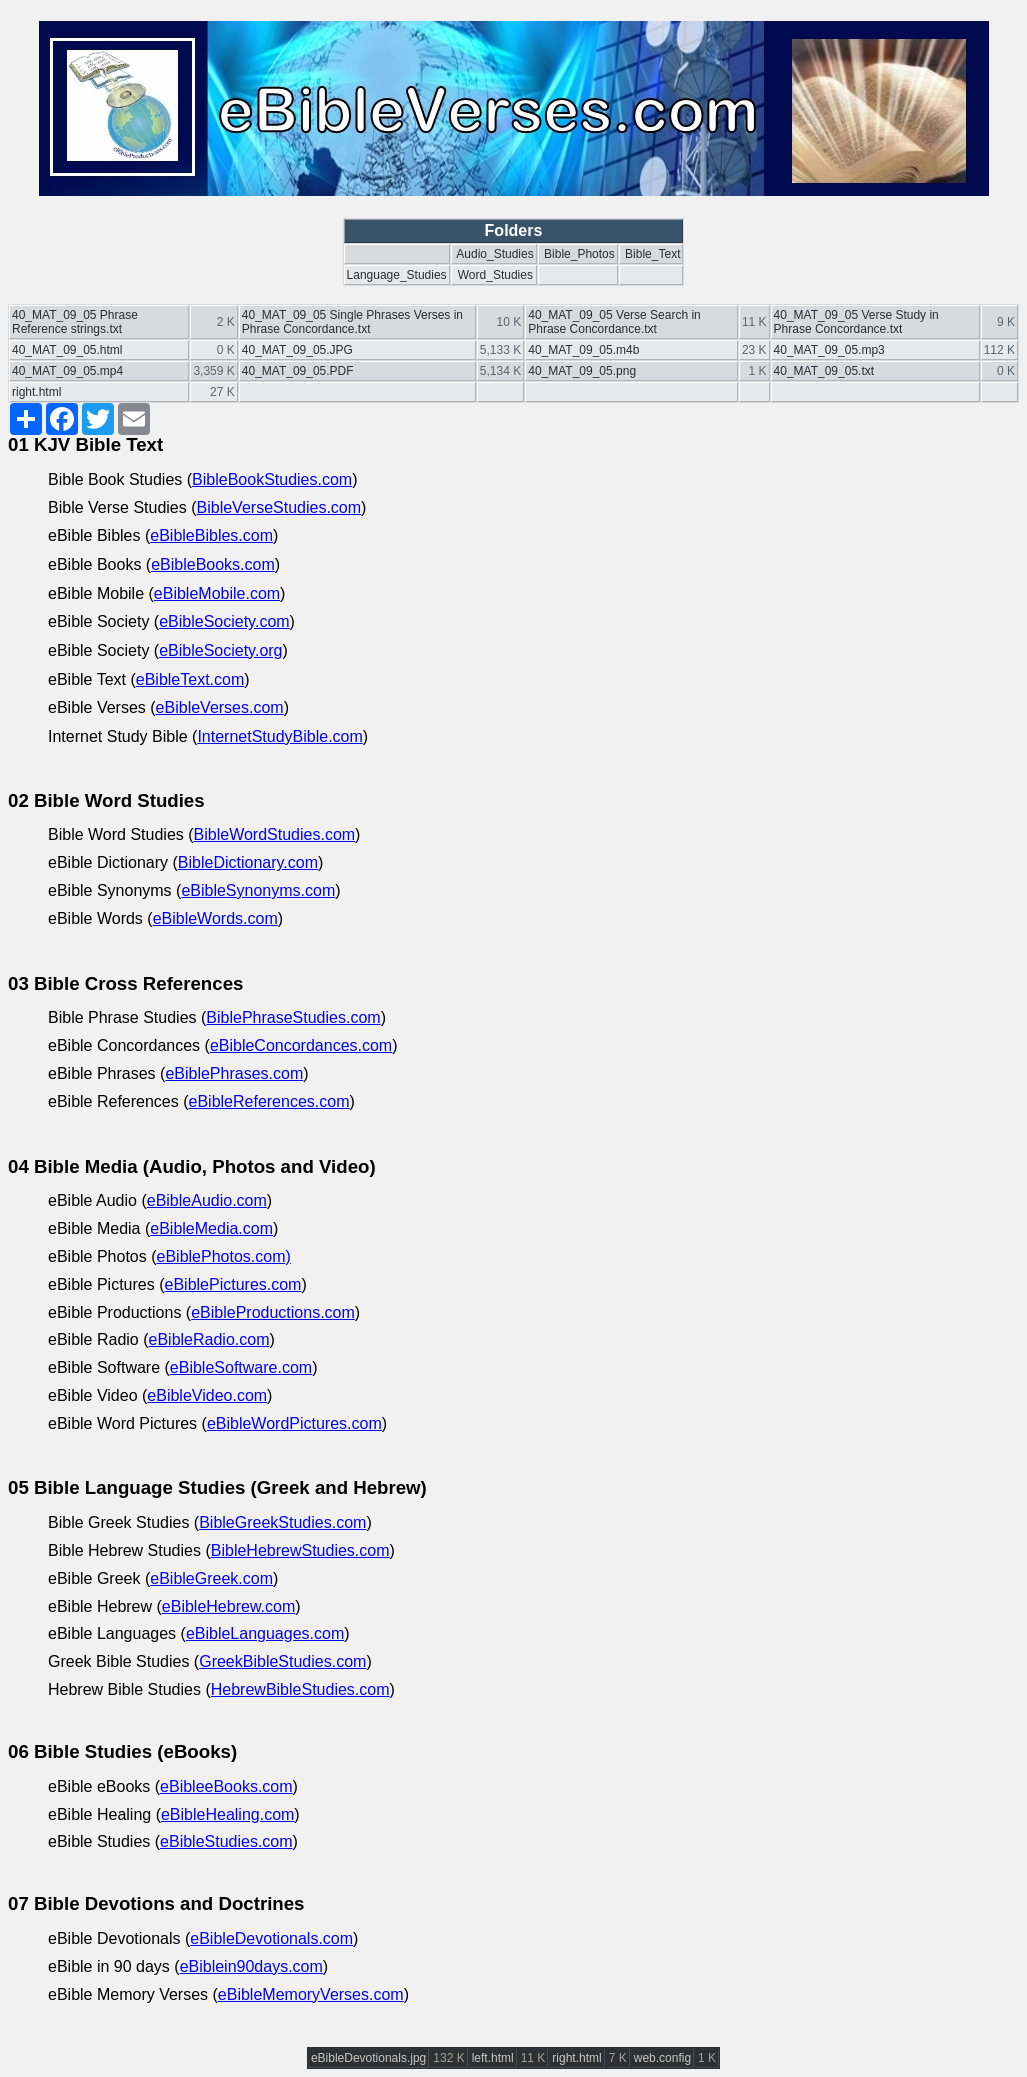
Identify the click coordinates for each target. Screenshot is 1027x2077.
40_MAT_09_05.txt (824, 371)
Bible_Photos (579, 254)
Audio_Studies (494, 254)
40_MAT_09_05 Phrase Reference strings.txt (75, 322)
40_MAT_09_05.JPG (297, 350)
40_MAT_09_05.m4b (583, 350)
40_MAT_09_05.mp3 (829, 350)
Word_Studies (495, 275)
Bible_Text (652, 254)
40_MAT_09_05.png (582, 371)
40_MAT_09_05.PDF (298, 371)
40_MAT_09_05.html (67, 350)
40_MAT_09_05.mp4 (67, 371)
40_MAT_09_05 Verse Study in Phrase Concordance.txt (856, 322)
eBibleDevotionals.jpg (368, 2058)
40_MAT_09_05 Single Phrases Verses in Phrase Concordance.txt (352, 322)
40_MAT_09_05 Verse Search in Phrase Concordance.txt (614, 322)
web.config (662, 2058)
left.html (493, 2058)
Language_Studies (397, 275)
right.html (36, 392)
